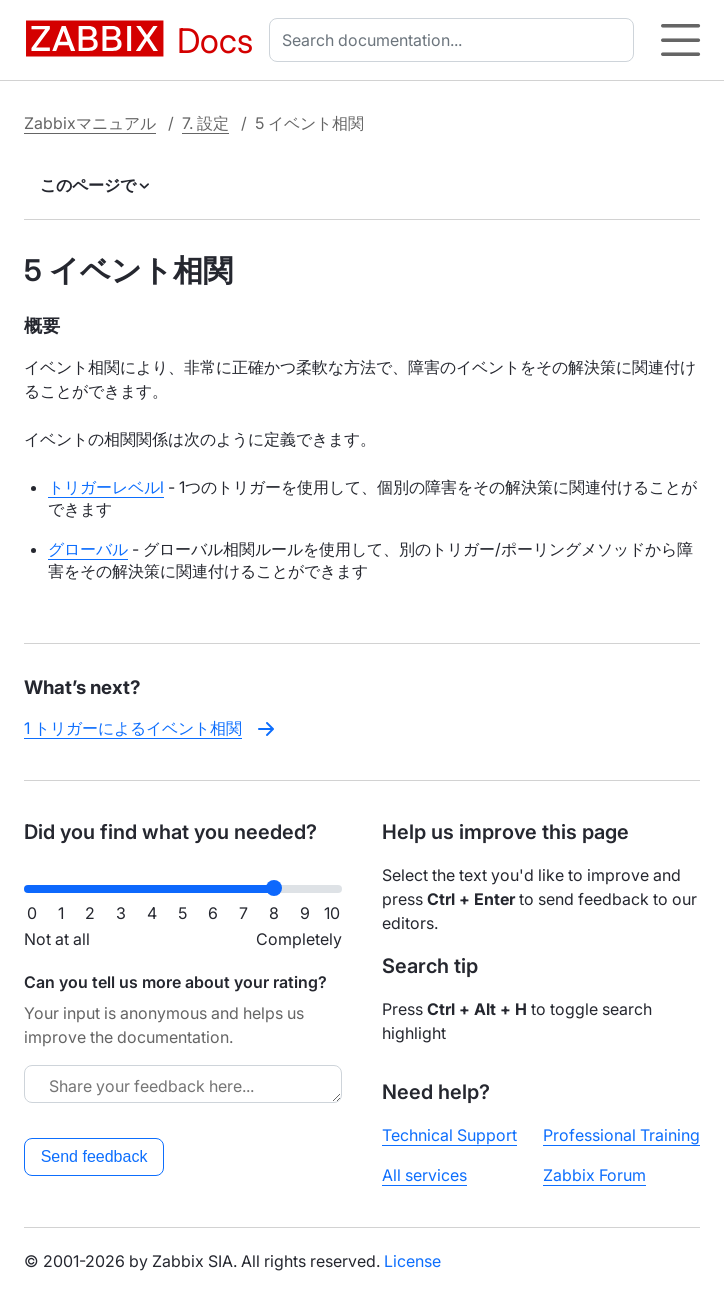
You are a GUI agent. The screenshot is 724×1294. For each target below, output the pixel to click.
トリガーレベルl (106, 487)
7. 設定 (205, 123)
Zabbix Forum (594, 1175)
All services (424, 1175)
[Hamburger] (680, 40)
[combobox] (455, 40)
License (412, 1261)
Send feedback (94, 1156)
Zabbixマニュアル (90, 123)
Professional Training (621, 1135)
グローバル (88, 549)
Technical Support (449, 1135)
